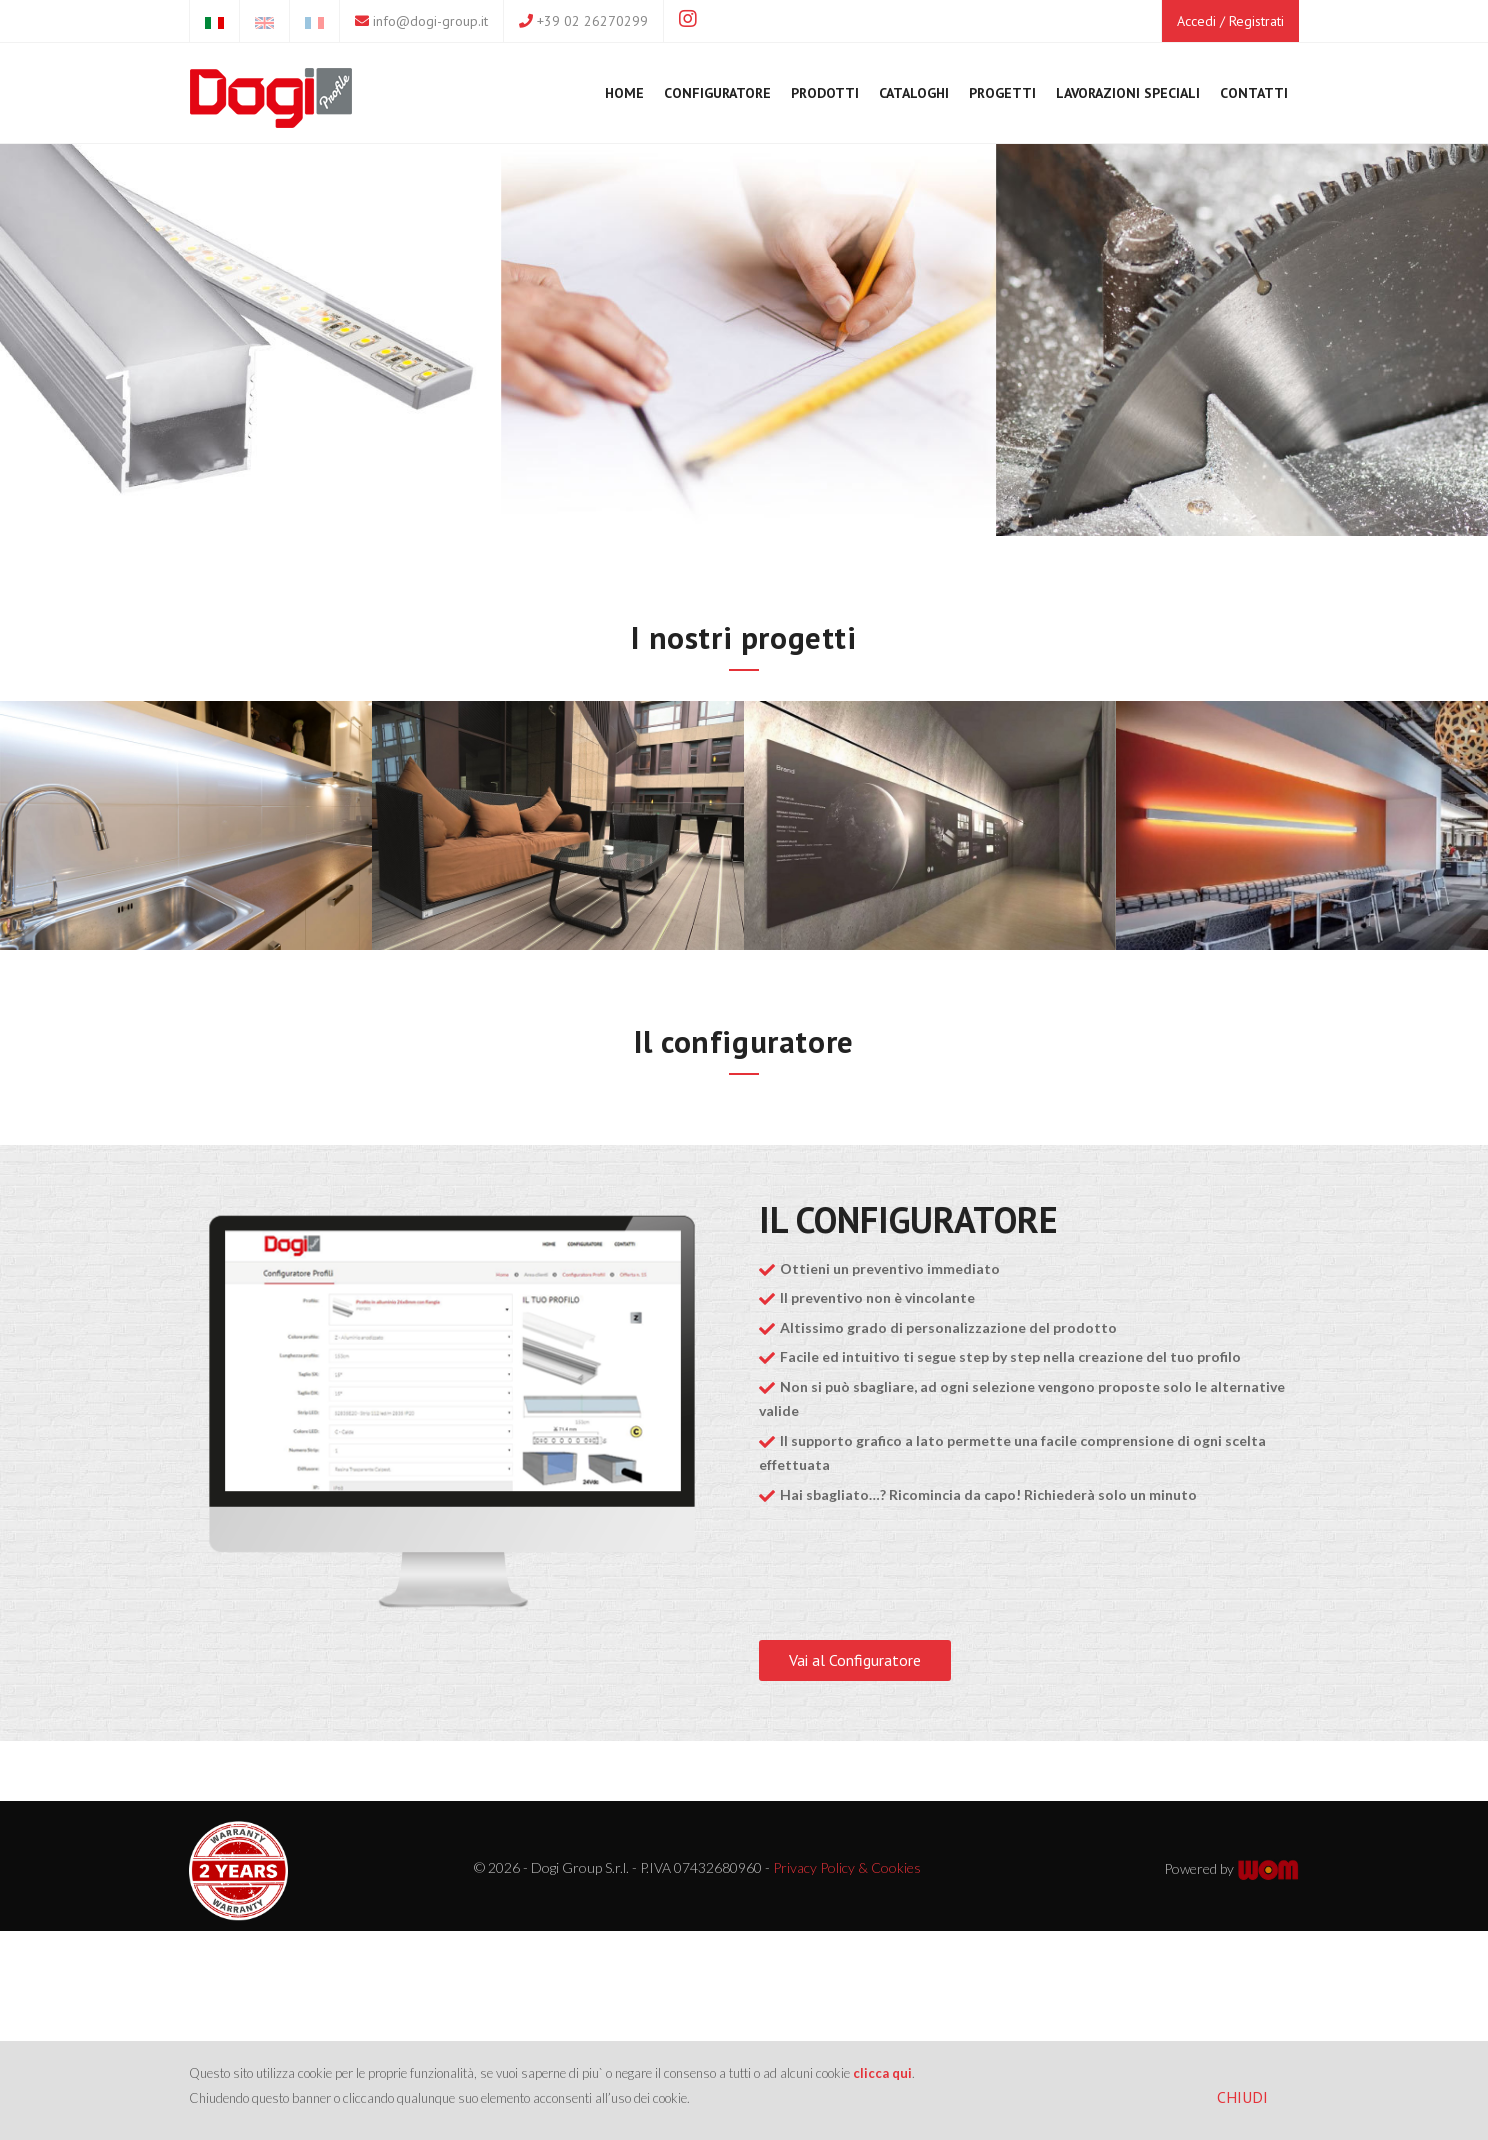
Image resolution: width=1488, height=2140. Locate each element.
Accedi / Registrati (1230, 21)
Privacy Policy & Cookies (847, 1867)
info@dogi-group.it (430, 21)
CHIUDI (1242, 2097)
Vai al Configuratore (855, 1660)
